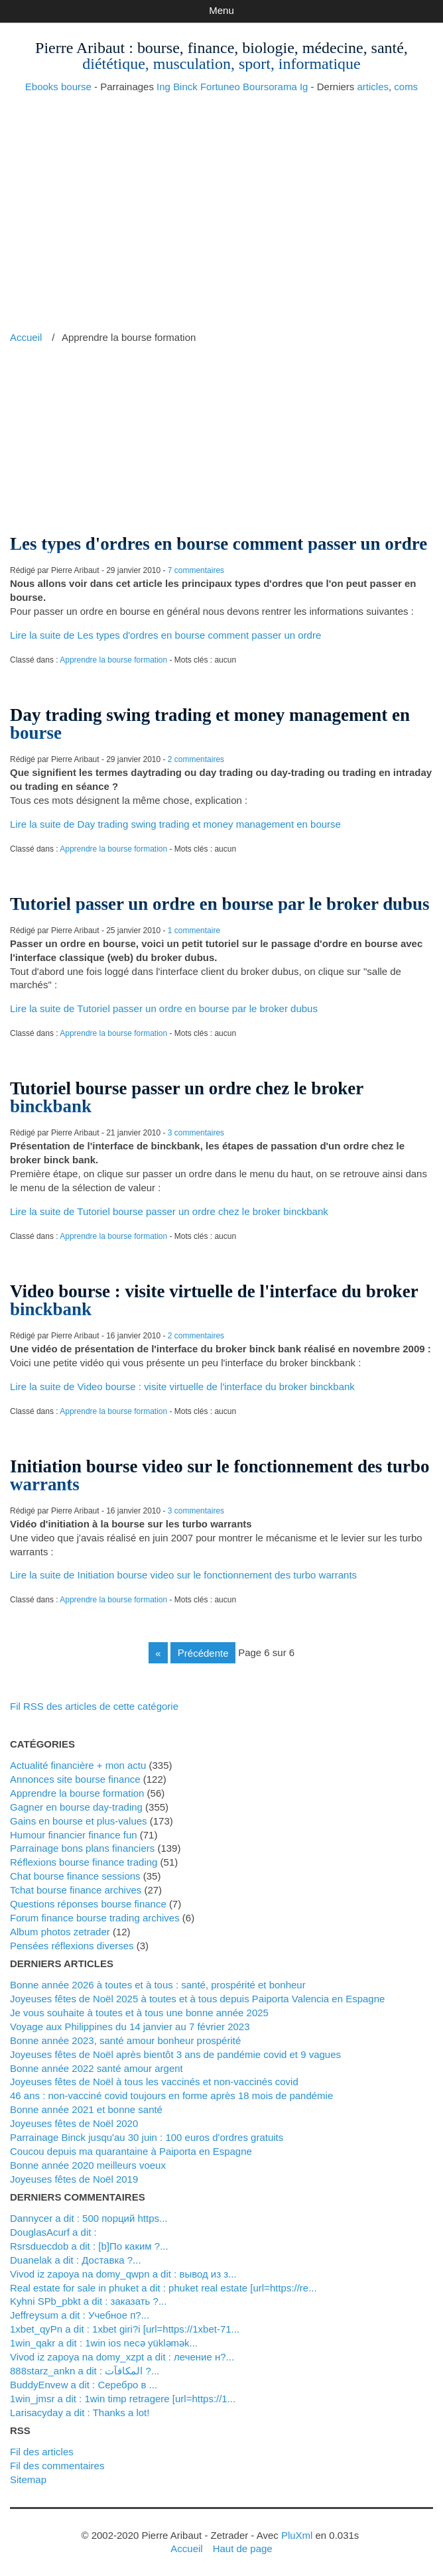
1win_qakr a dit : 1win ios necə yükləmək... (104, 2343)
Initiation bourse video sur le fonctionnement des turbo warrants (220, 1475)
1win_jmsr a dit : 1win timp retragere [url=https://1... (122, 2398)
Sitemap (28, 2479)
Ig (304, 86)
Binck (185, 86)
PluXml (296, 2535)
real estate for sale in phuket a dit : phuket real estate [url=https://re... (163, 2287)
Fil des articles (42, 2451)
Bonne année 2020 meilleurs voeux (88, 2165)
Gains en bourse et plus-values (78, 1821)
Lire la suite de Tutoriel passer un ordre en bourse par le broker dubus (164, 1008)
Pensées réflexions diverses (72, 1945)
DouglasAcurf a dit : (53, 2232)
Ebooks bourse (58, 86)
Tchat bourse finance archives (75, 1890)
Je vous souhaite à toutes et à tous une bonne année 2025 (139, 2012)
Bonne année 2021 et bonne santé (86, 2109)
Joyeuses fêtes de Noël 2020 (74, 2123)
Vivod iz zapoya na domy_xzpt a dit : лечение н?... (122, 2356)
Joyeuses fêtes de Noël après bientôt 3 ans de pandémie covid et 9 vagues (175, 2054)
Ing (163, 86)
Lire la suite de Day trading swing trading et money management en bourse (175, 824)
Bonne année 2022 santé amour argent (96, 2068)
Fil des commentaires (57, 2465)
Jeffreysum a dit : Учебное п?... (79, 2315)
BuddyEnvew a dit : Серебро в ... (83, 2384)
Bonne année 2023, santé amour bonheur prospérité (125, 2040)
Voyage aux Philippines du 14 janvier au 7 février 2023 (130, 2026)
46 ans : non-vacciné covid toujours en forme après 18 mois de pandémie (171, 2095)
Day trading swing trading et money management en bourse (210, 724)
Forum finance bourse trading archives (95, 1917)
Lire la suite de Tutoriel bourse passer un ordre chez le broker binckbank (169, 1211)
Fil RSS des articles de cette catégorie (94, 1706)
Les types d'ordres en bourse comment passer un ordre (218, 544)
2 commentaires (196, 759)
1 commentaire (194, 930)
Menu (221, 10)
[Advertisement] (221, 198)
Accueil (26, 337)
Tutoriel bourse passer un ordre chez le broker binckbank (186, 1097)
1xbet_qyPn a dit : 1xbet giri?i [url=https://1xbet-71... (124, 2329)
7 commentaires (196, 570)
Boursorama (270, 86)
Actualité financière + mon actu (78, 1765)
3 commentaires (196, 1132)
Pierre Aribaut (80, 47)
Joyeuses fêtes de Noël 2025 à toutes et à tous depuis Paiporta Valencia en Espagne (197, 1998)
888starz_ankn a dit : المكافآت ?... (84, 2370)
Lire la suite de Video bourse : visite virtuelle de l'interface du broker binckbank (182, 1386)
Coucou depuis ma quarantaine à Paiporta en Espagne (131, 2151)
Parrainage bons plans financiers (82, 1848)
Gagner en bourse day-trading (76, 1807)
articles (373, 86)
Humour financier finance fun (73, 1834)
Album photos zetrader (60, 1931)
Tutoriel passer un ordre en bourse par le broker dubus (220, 904)
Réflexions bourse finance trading (83, 1862)
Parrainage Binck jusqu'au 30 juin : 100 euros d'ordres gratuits (146, 2137)
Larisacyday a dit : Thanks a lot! (79, 2412)
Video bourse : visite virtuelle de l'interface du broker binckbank (214, 1300)
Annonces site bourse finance (75, 1779)
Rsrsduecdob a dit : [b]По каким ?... (89, 2246)
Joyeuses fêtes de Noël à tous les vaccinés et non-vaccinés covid (154, 2081)
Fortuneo (220, 86)
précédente (203, 1652)
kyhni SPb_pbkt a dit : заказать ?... (88, 2301)
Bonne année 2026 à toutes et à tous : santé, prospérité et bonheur (158, 1984)
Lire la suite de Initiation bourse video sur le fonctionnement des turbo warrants (183, 1574)
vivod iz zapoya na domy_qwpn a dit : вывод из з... (123, 2274)
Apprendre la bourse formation (113, 660)
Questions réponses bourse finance (88, 1903)
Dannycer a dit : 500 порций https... (89, 2218)
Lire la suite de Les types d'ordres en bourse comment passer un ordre (165, 635)
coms (406, 86)
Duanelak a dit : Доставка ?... (75, 2260)
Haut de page (243, 2548)
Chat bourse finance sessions (75, 1876)
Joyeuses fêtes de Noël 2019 (74, 2179)
